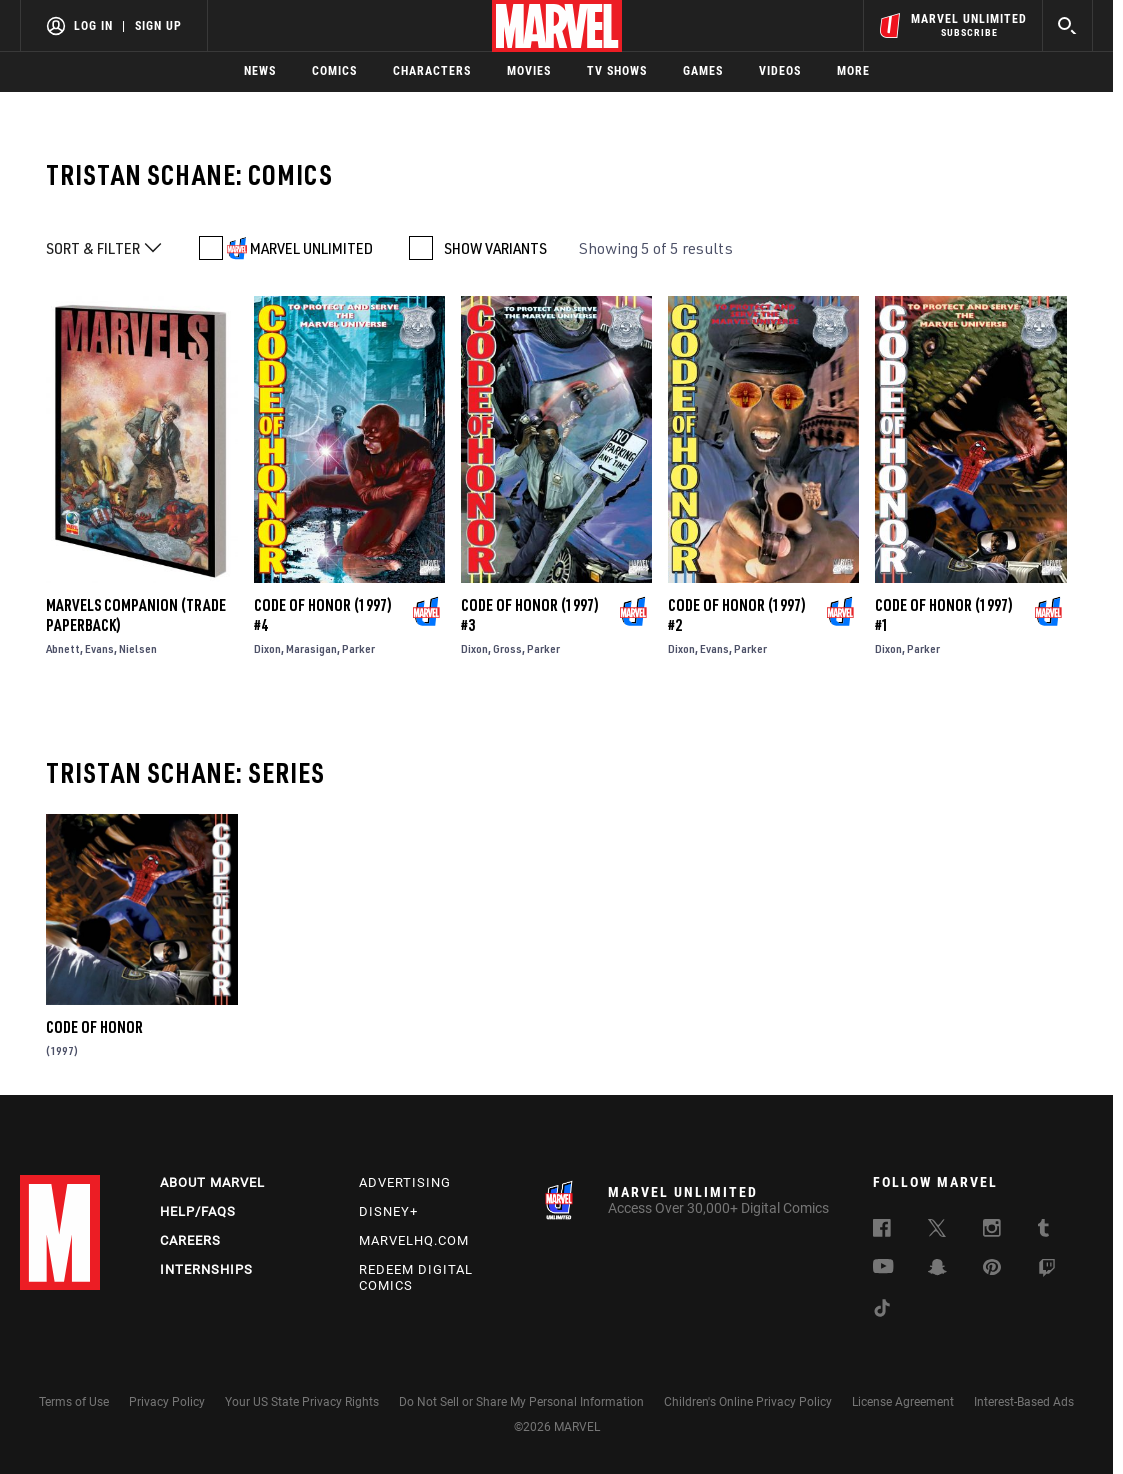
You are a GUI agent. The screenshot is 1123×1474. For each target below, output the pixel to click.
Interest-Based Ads (1024, 1402)
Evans (99, 648)
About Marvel (212, 1182)
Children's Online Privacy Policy (748, 1402)
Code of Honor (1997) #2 (737, 615)
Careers (190, 1240)
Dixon (267, 648)
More (853, 71)
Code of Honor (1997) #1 (944, 615)
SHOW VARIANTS (495, 248)
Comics (334, 71)
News (260, 71)
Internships (206, 1269)
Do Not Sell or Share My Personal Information (521, 1402)
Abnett (63, 648)
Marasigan (311, 648)
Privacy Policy (167, 1402)
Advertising (405, 1182)
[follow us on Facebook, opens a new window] (882, 1231)
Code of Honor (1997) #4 (323, 615)
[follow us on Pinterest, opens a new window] (992, 1269)
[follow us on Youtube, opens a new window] (883, 1268)
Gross (507, 648)
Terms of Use (74, 1402)
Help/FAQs (198, 1211)
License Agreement (903, 1402)
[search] (1067, 25)
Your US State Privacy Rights (302, 1402)
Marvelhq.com (414, 1240)
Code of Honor (94, 1027)
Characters (432, 71)
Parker (358, 648)
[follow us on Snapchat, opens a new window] (937, 1270)
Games (703, 71)
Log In (93, 26)
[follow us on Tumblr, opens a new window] (1043, 1231)
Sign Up (158, 26)
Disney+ (388, 1211)
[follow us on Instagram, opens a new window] (992, 1231)
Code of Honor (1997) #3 (530, 615)
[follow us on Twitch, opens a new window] (1047, 1271)
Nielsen (138, 648)
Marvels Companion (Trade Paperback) (136, 615)
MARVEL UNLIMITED (311, 248)
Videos (780, 71)
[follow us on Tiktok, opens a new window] (882, 1311)
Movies (529, 71)
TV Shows (617, 71)
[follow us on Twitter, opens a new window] (937, 1231)
